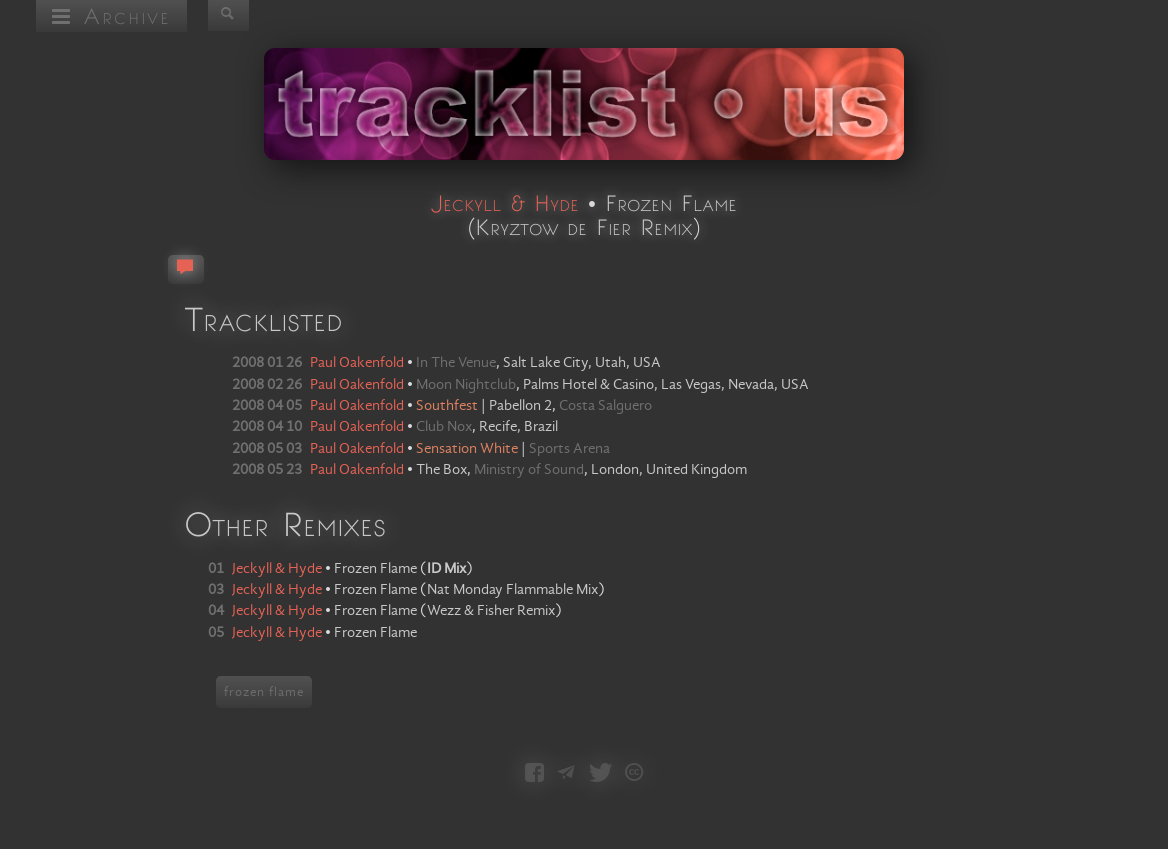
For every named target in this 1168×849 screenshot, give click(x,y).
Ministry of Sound (529, 470)
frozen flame (264, 692)
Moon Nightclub (466, 385)
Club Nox (444, 427)
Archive (111, 15)
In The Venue (456, 363)
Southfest (447, 406)
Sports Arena (569, 449)
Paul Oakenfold (357, 363)
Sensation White (467, 449)
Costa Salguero (605, 406)
